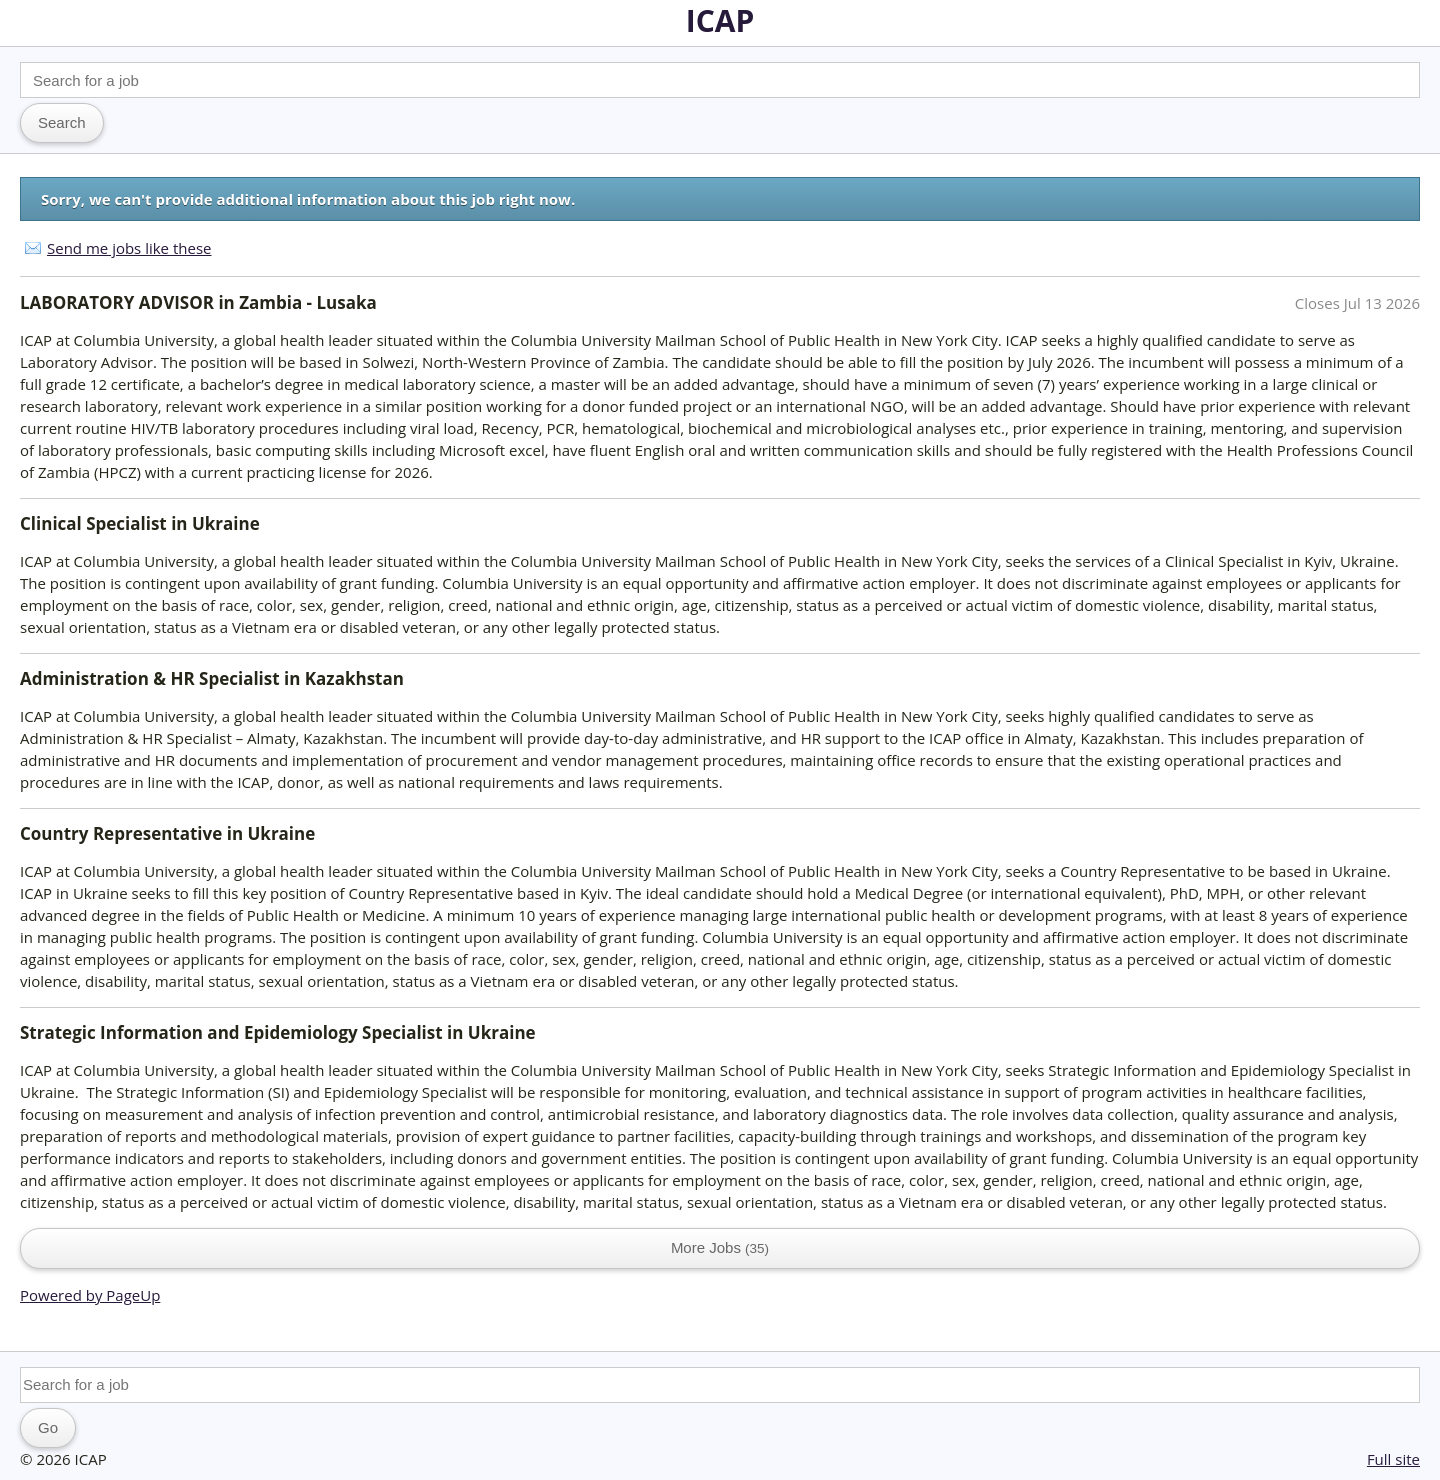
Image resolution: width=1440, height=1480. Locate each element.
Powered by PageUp (90, 1295)
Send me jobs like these (129, 248)
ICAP (720, 20)
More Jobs (720, 1247)
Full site (1393, 1459)
